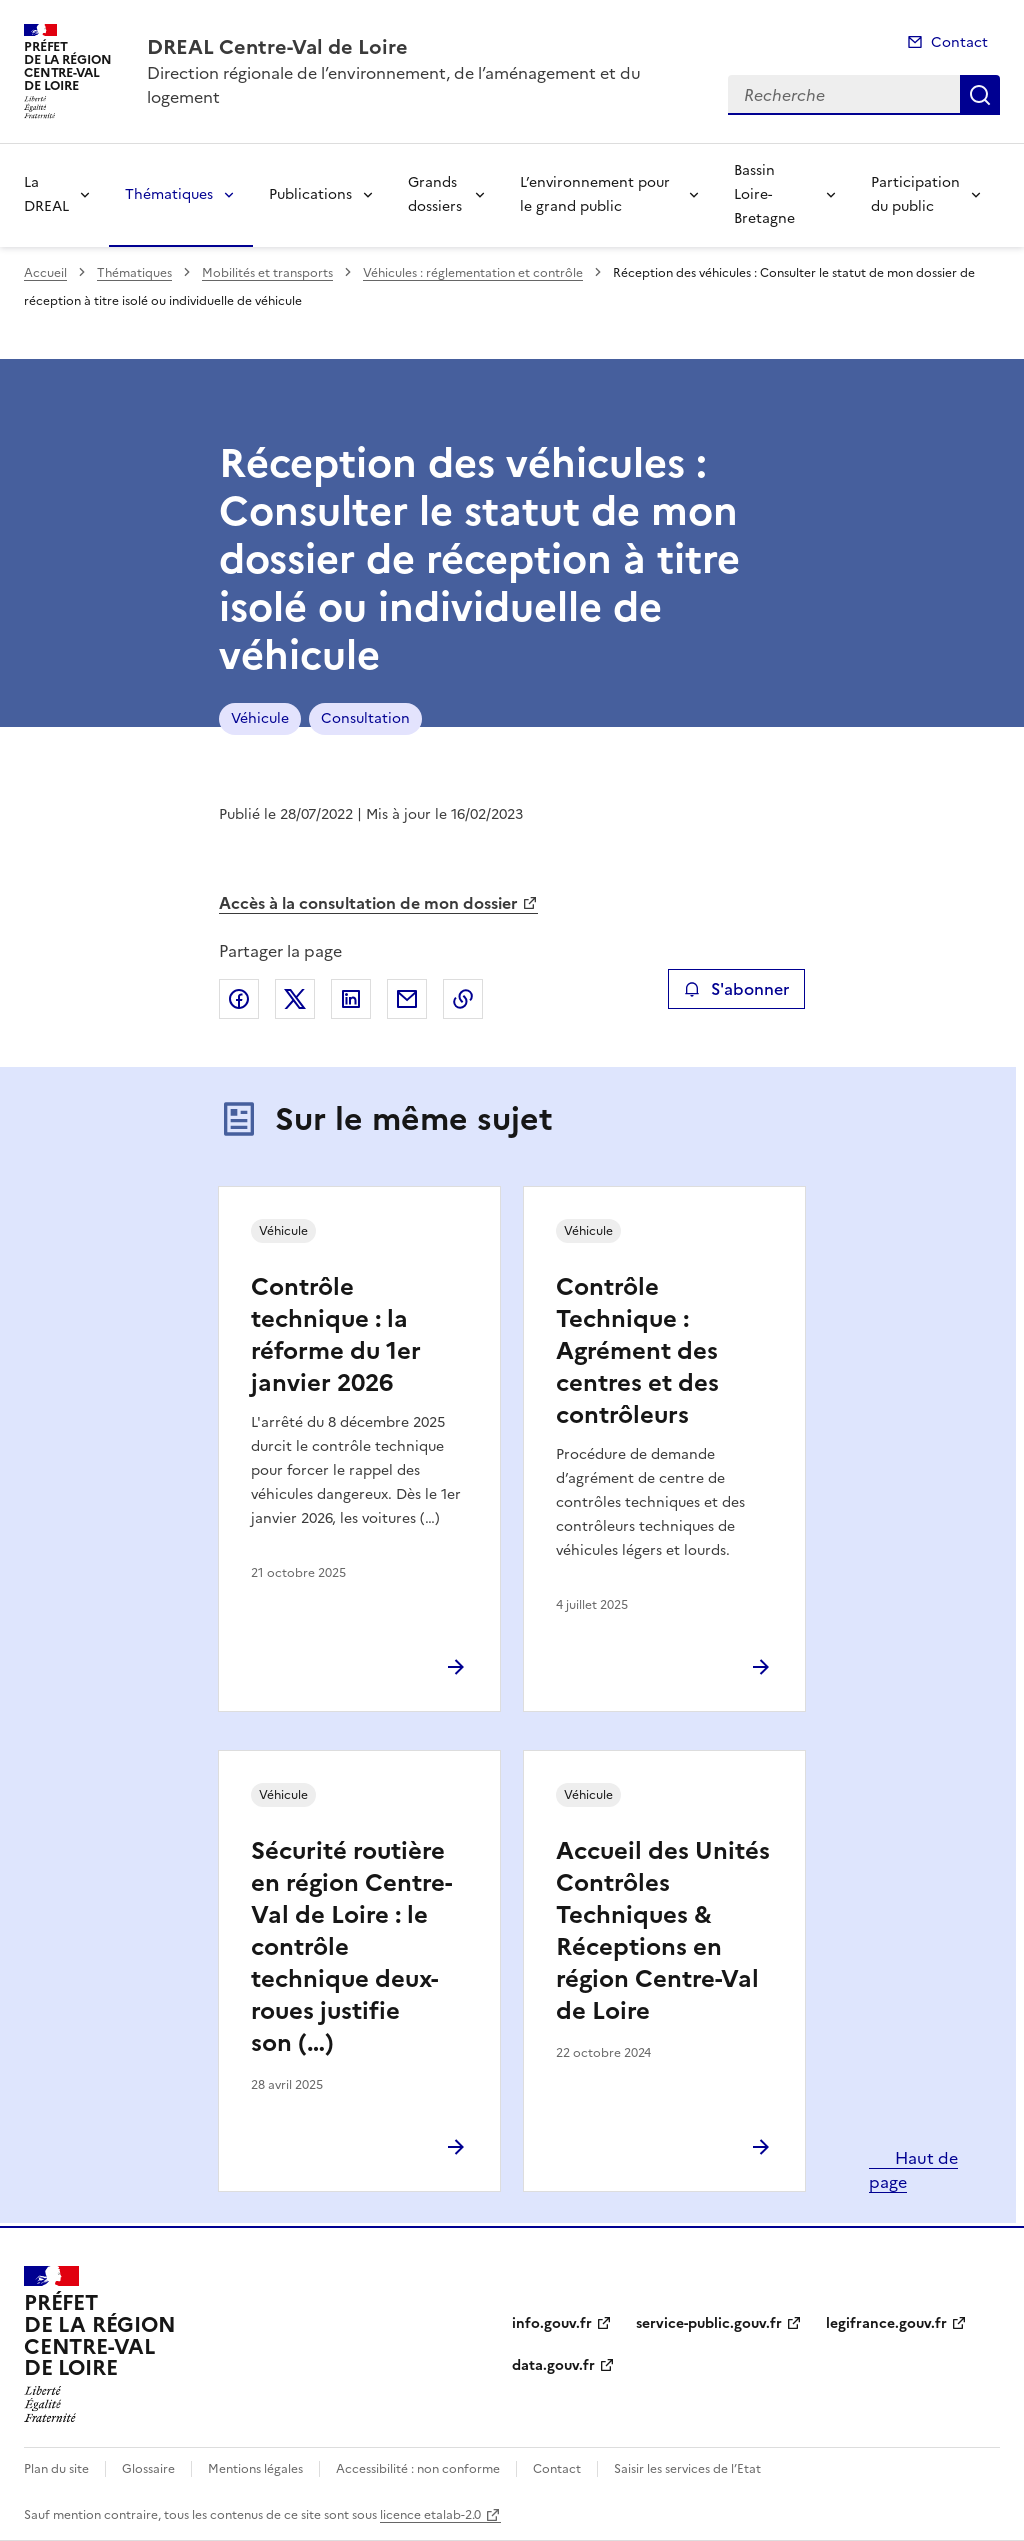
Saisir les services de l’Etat (687, 2469)
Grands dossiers (435, 194)
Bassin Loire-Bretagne (764, 194)
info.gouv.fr (552, 2323)
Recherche (980, 95)
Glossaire (148, 2469)
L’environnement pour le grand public (595, 194)
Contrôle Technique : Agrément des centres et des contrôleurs (637, 1351)
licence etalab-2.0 (430, 2515)
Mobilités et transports (267, 273)
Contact (959, 42)
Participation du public (915, 194)
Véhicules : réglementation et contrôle (473, 273)
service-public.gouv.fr (709, 2323)
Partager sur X (295, 999)
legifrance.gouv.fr (886, 2323)
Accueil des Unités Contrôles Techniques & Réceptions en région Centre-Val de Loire (663, 1931)
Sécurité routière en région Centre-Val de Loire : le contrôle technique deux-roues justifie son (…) (351, 1947)
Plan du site (56, 2469)
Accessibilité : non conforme (418, 2469)
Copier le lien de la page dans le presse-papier (463, 999)
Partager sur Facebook (239, 999)
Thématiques (169, 194)
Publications (310, 194)
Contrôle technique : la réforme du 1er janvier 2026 (336, 1335)
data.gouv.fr (553, 2365)
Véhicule (260, 718)
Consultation (365, 718)
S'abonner (736, 989)
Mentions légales (255, 2469)
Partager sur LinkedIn (351, 999)
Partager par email (407, 999)
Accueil (45, 273)
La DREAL (46, 194)
